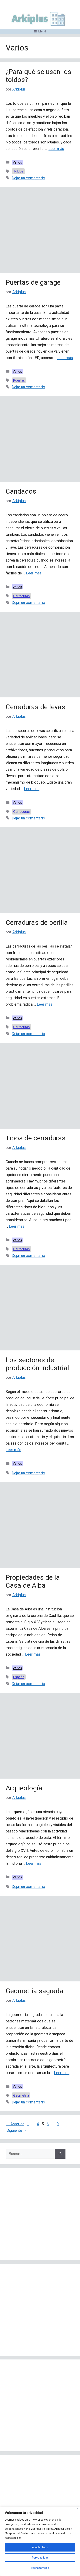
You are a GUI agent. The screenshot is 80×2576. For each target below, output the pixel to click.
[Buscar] (60, 2154)
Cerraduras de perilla (37, 922)
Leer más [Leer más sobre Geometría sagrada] (61, 2072)
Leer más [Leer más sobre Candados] (34, 573)
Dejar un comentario (28, 178)
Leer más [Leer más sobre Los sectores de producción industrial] (13, 1449)
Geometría (21, 2095)
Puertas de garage (33, 282)
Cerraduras (21, 596)
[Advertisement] (40, 231)
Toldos (18, 171)
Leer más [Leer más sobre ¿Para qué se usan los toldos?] (56, 148)
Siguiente (17, 2130)
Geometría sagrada (34, 1991)
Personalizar (40, 2557)
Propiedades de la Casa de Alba (33, 1581)
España (18, 1677)
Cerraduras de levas (35, 707)
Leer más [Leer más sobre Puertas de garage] (65, 357)
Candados (21, 491)
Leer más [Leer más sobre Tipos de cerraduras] (16, 1226)
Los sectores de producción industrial (37, 1364)
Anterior (15, 2124)
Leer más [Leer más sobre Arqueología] (34, 1863)
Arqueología (24, 1788)
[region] (40, 2541)
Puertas (19, 380)
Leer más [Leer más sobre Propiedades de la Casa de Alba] (33, 1654)
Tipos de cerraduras (35, 1138)
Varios (17, 162)
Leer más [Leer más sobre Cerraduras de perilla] (44, 1004)
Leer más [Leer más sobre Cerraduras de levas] (31, 788)
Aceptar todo (40, 2547)
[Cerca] (77, 2508)
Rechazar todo (40, 2567)
